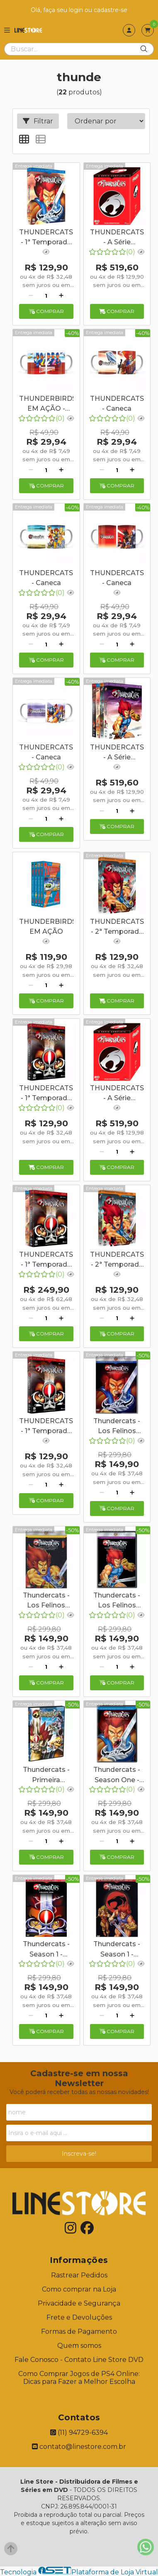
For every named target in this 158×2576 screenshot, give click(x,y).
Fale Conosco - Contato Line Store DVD (79, 2360)
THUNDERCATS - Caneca (117, 403)
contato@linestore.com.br (79, 2447)
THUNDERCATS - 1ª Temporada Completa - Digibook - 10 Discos (46, 1260)
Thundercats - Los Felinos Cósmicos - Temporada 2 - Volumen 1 (46, 1601)
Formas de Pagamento (79, 2331)
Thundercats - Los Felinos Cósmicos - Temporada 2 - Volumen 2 (116, 1601)
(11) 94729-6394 (79, 2432)
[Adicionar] (61, 296)
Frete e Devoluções (79, 2317)
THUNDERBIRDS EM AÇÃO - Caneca (46, 404)
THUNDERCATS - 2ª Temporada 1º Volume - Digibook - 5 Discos (117, 1260)
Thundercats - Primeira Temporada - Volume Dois (46, 1776)
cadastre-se (110, 10)
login (77, 10)
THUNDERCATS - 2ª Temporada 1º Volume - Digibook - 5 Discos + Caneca (117, 927)
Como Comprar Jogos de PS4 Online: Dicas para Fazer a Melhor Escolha (79, 2378)
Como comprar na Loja (79, 2289)
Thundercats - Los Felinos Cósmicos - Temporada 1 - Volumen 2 (117, 1427)
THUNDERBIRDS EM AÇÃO (46, 926)
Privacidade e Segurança (79, 2303)
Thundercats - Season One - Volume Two (116, 1776)
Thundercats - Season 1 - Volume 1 (46, 1950)
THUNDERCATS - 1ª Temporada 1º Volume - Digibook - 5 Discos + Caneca (46, 1094)
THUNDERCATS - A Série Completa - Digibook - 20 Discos (117, 753)
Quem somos (79, 2345)
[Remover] (31, 296)
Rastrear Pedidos (79, 2275)
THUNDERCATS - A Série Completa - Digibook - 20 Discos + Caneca (117, 238)
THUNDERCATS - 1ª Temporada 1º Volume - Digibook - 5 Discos (46, 1427)
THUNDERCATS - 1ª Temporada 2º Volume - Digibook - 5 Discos (46, 238)
